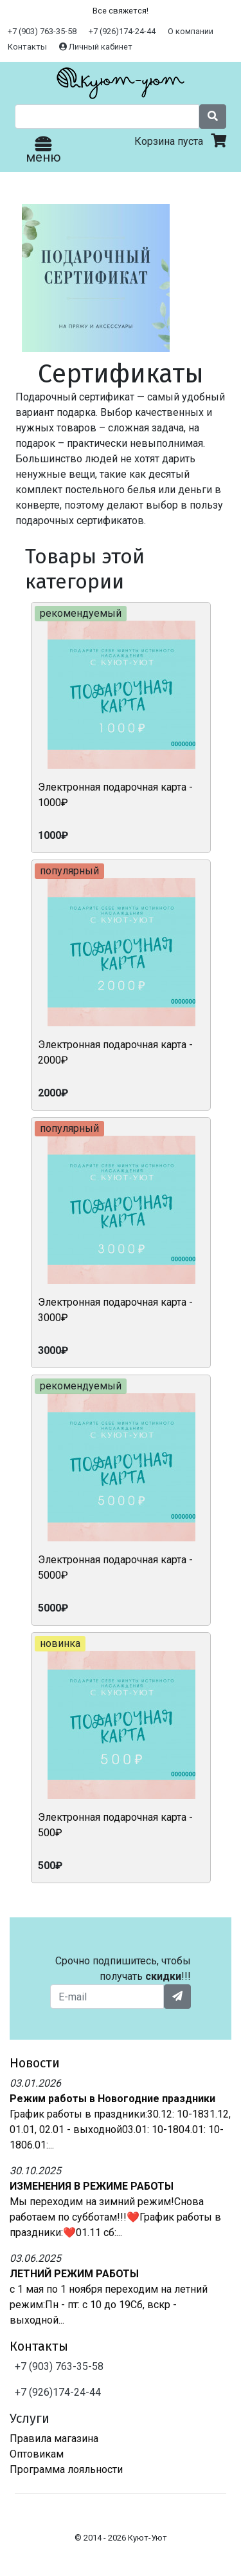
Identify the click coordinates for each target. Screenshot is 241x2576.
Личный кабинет (95, 47)
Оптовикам (37, 2454)
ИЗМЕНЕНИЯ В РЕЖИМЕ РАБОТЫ (92, 2186)
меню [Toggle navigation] (43, 151)
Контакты (27, 47)
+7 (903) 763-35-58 (42, 31)
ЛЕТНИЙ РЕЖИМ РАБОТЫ (74, 2274)
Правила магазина (54, 2438)
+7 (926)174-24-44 (122, 31)
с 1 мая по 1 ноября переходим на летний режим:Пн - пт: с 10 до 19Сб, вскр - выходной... (109, 2304)
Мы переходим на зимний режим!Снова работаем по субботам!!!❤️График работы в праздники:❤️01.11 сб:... (115, 2217)
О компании (190, 31)
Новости (35, 2063)
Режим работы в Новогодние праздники (112, 2098)
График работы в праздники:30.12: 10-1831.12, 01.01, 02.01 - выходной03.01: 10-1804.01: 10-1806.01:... (120, 2129)
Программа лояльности (66, 2469)
